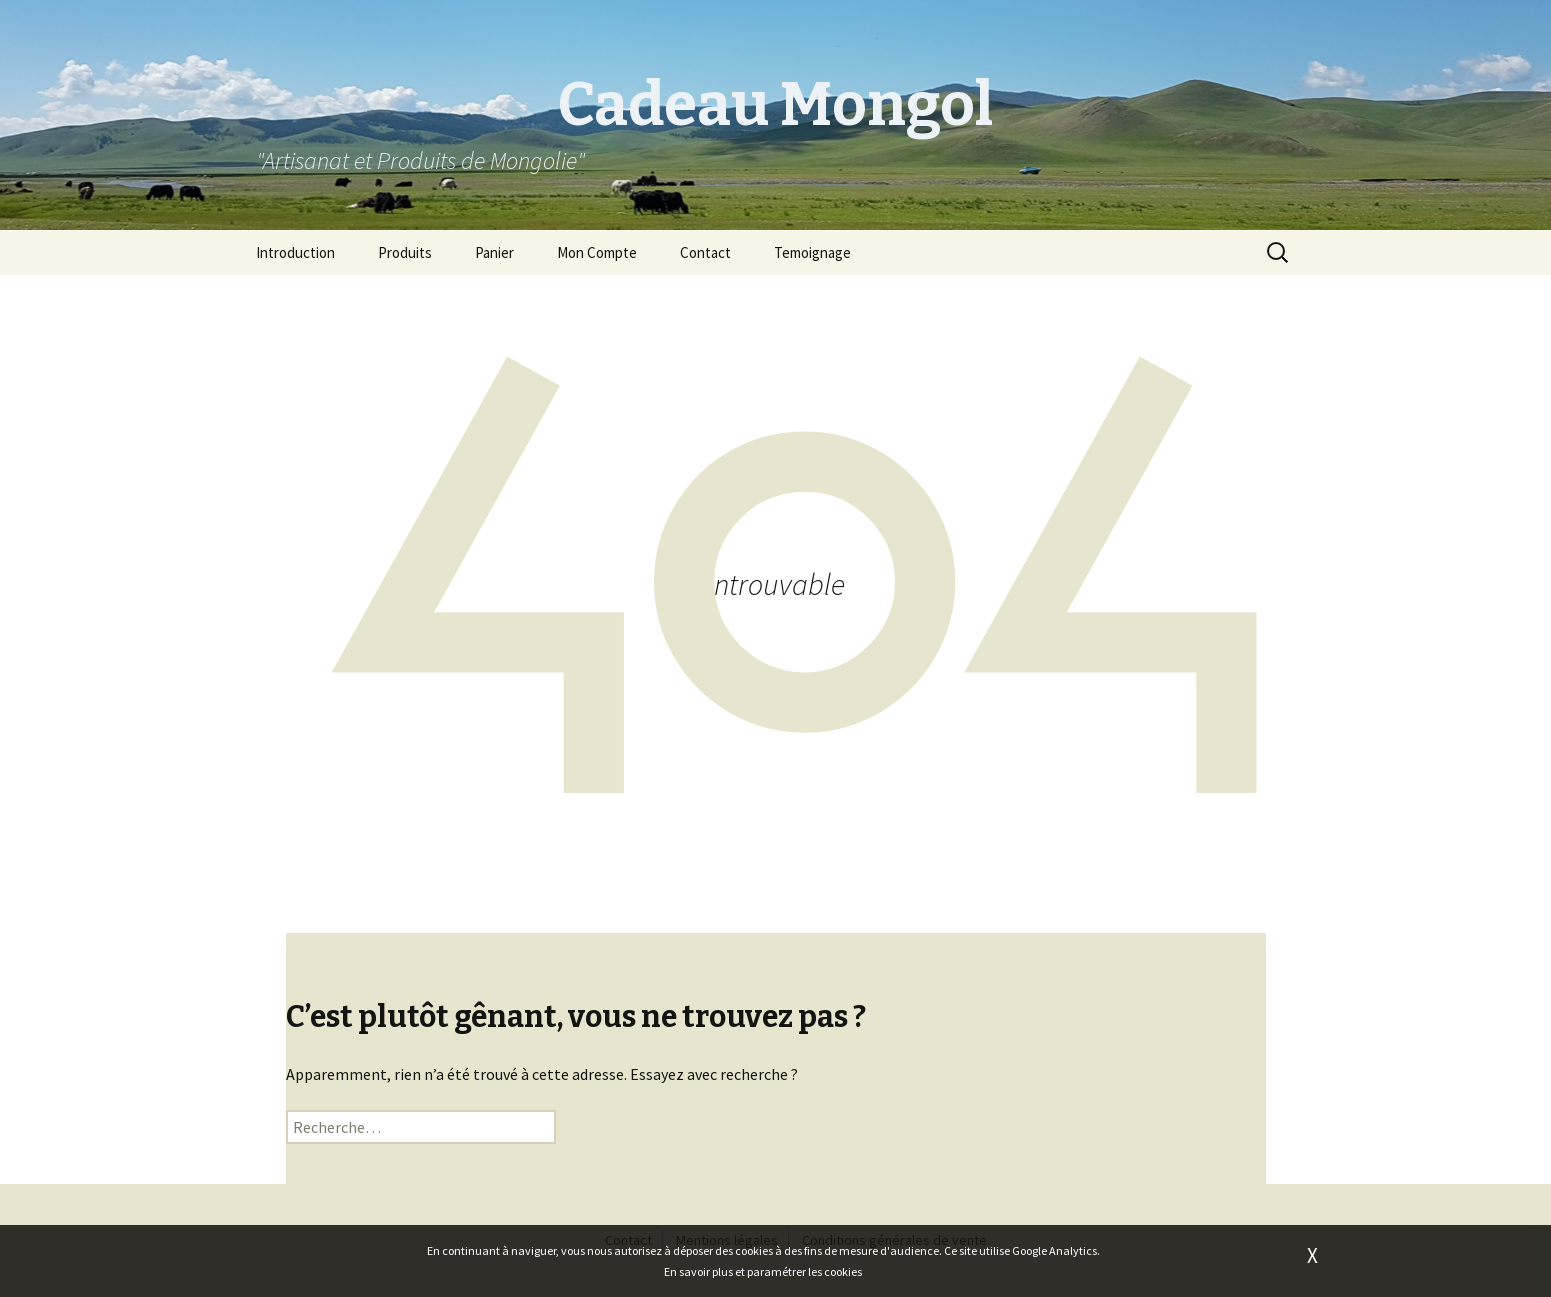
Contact (705, 252)
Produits (405, 252)
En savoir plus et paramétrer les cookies (763, 1271)
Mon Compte (597, 252)
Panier (494, 252)
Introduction (295, 252)
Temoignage (812, 252)
